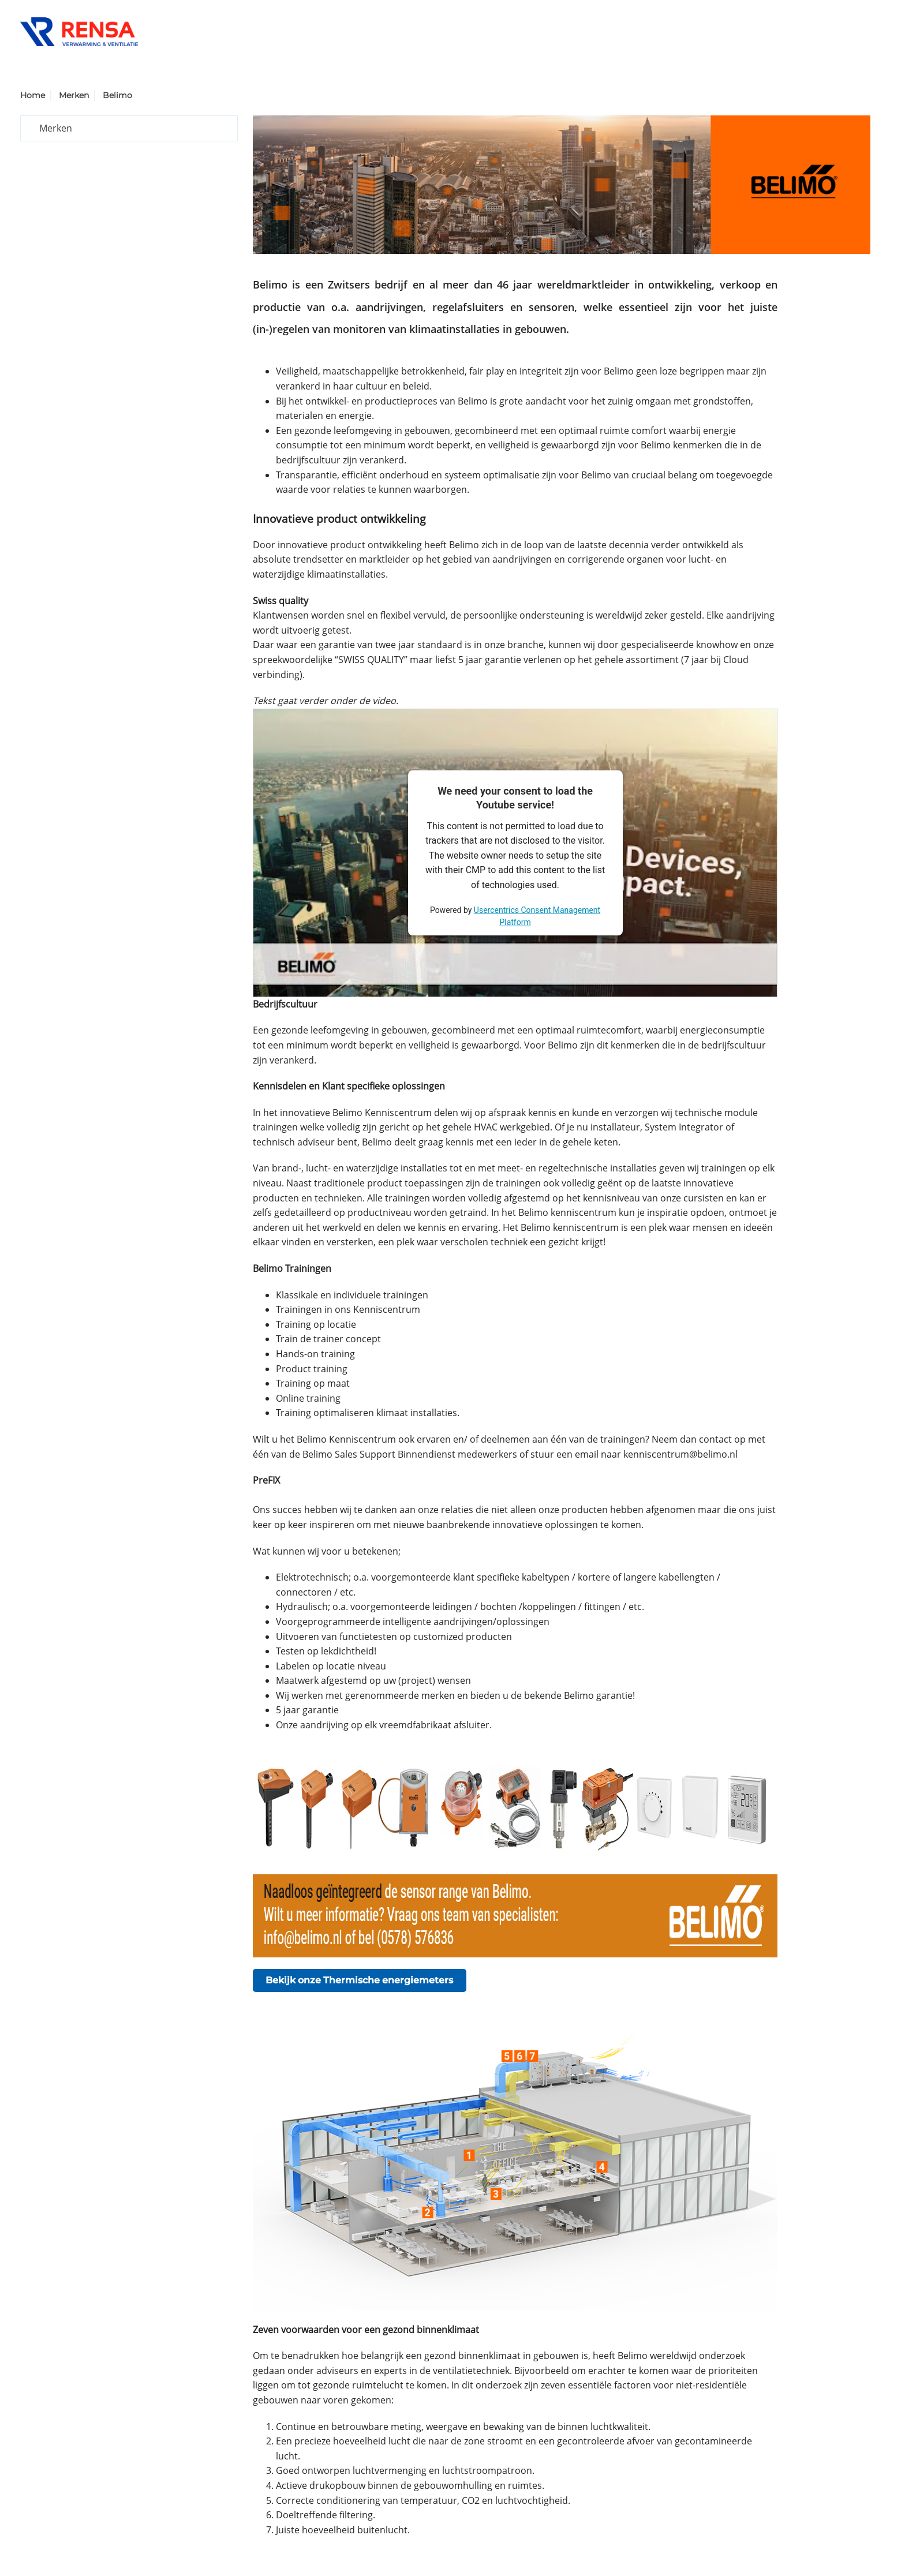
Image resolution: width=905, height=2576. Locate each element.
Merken (74, 95)
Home (32, 95)
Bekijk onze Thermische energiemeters (359, 1980)
